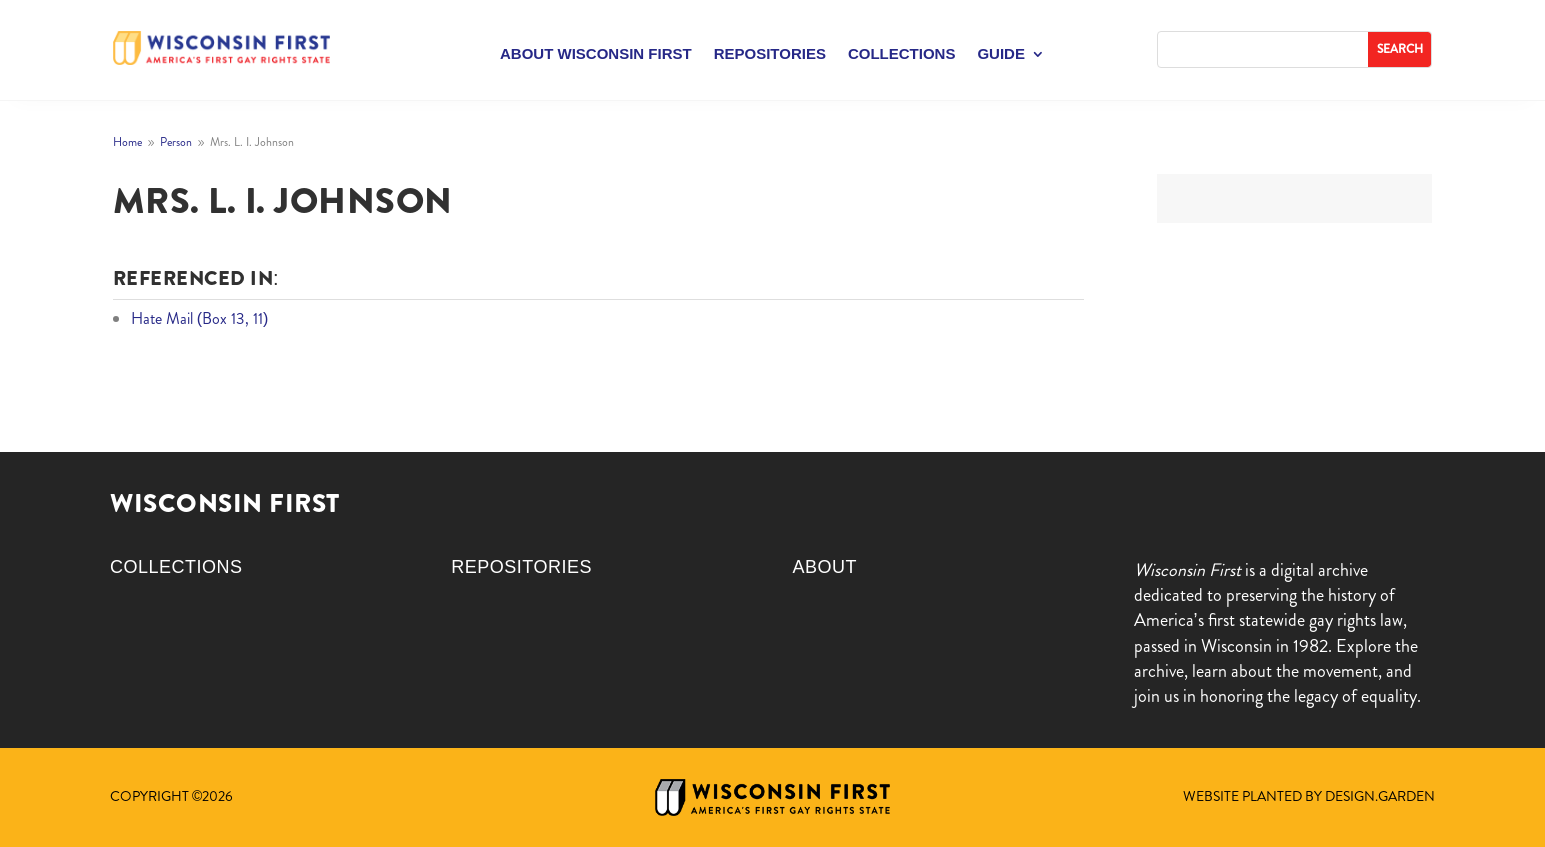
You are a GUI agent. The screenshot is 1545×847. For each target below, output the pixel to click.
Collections (902, 54)
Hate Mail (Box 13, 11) (200, 318)
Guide (1001, 54)
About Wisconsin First (596, 54)
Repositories (770, 54)
